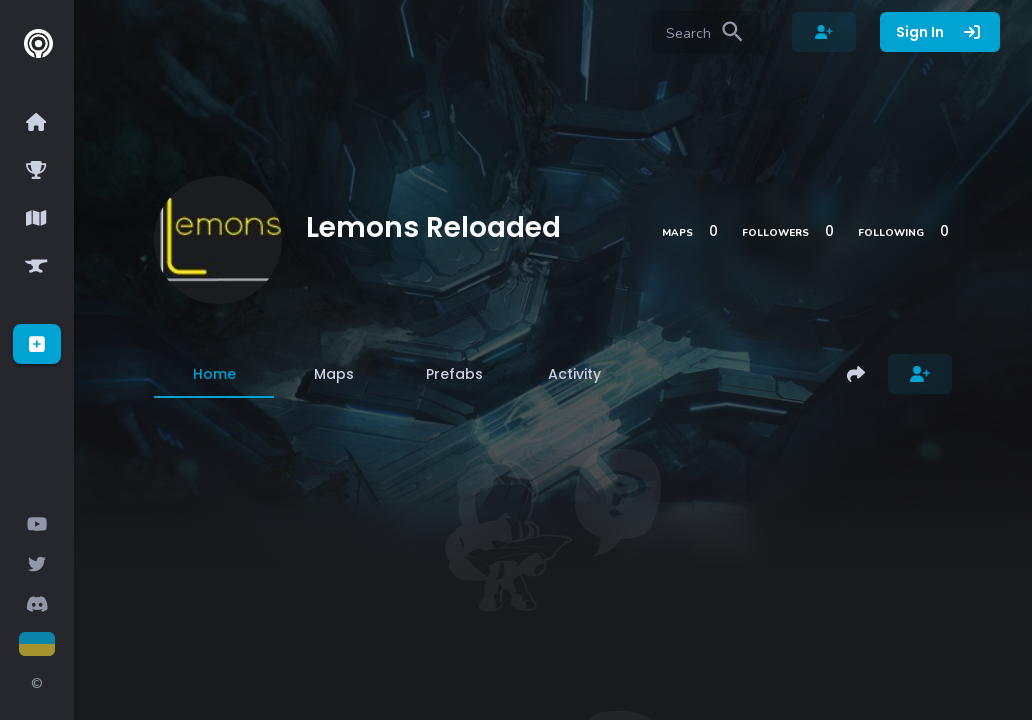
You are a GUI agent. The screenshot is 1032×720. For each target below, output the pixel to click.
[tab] (214, 374)
